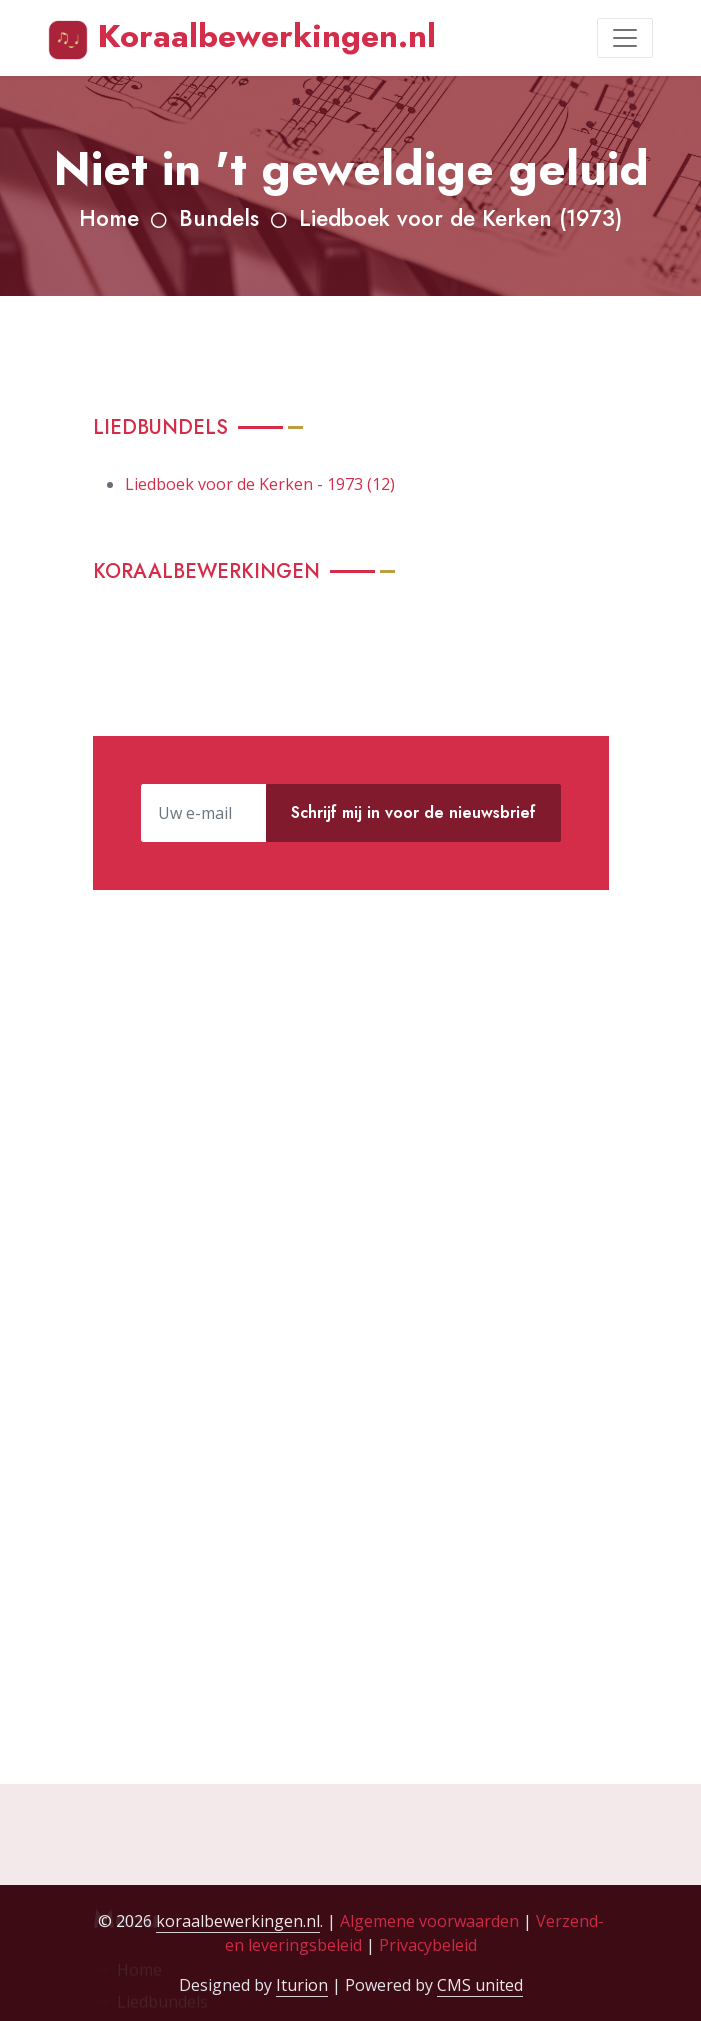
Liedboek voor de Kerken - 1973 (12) (260, 484)
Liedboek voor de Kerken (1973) (460, 218)
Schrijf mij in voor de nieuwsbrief (413, 812)
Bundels (219, 218)
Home (109, 218)
